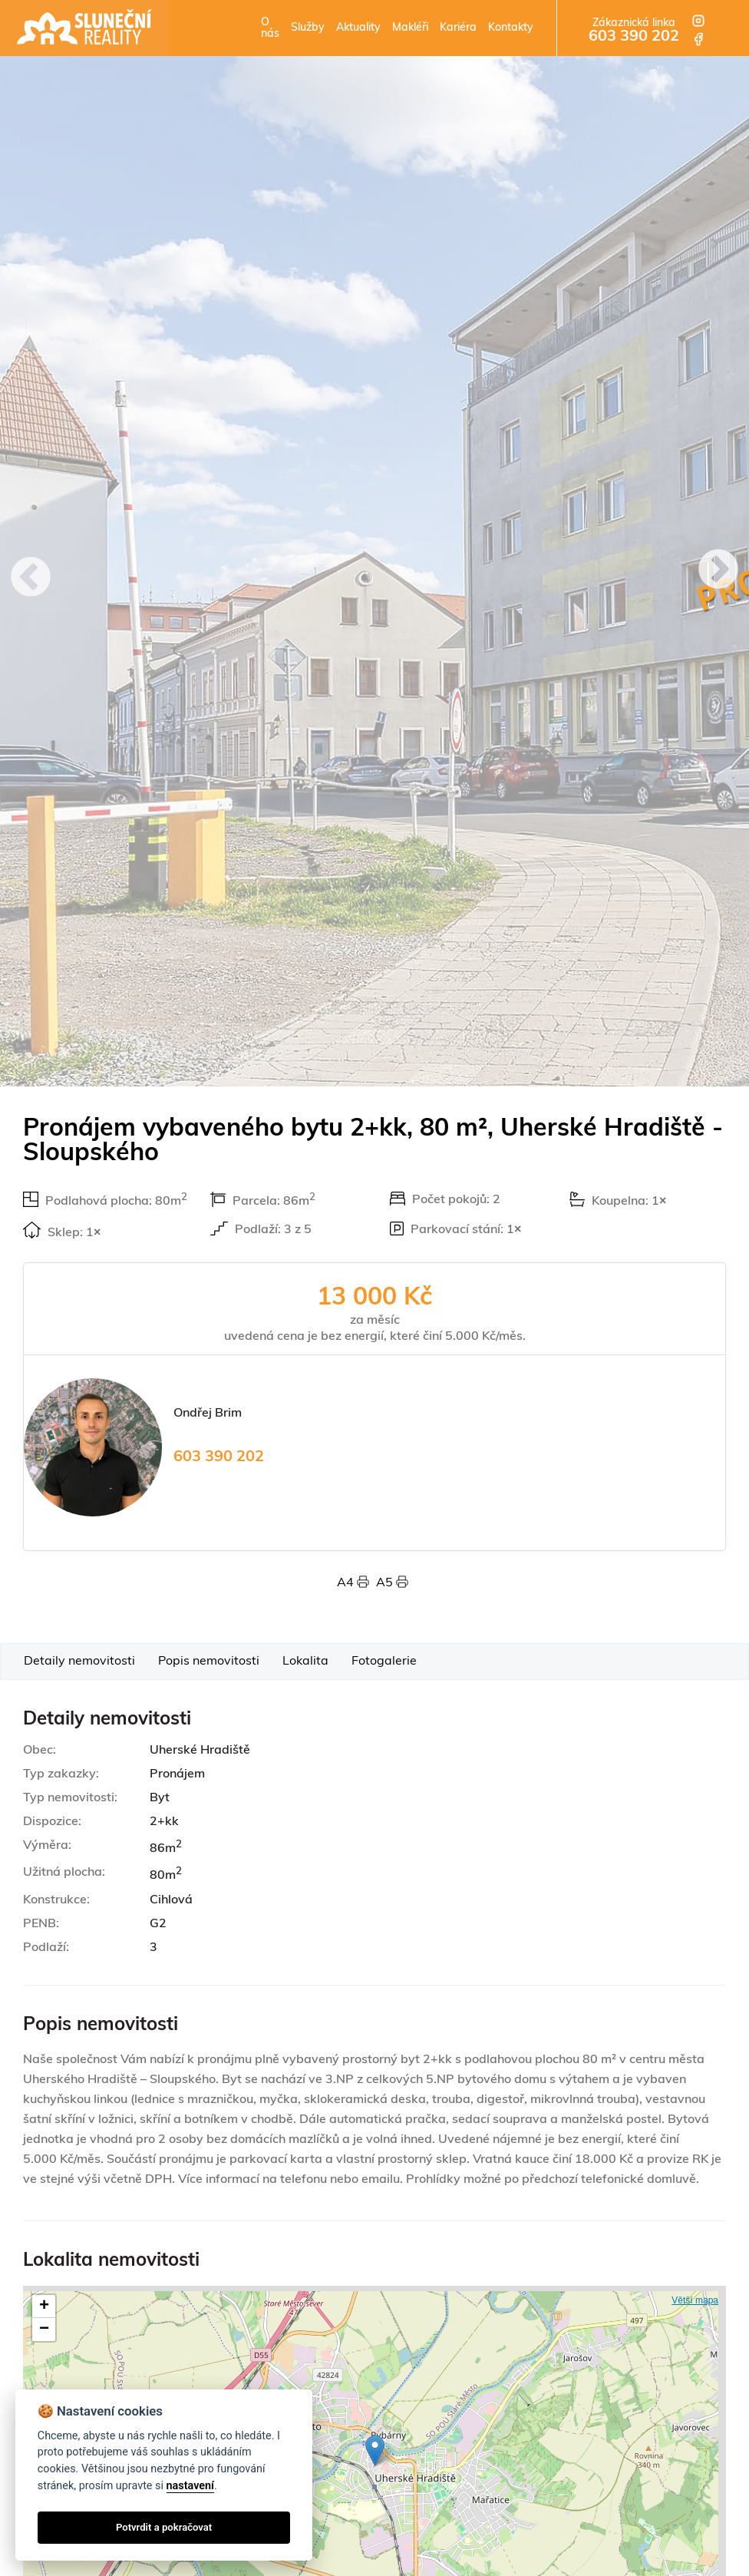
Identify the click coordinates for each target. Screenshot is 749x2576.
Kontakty (510, 28)
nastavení (190, 2485)
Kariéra (458, 28)
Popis (208, 1661)
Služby (308, 28)
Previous (31, 579)
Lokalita (305, 1661)
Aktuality (358, 28)
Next (718, 571)
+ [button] (44, 2306)
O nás (270, 28)
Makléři (410, 28)
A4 (356, 1583)
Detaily (79, 1661)
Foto (384, 1661)
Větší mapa (694, 2300)
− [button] (44, 2329)
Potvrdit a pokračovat (164, 2527)
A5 (392, 1583)
